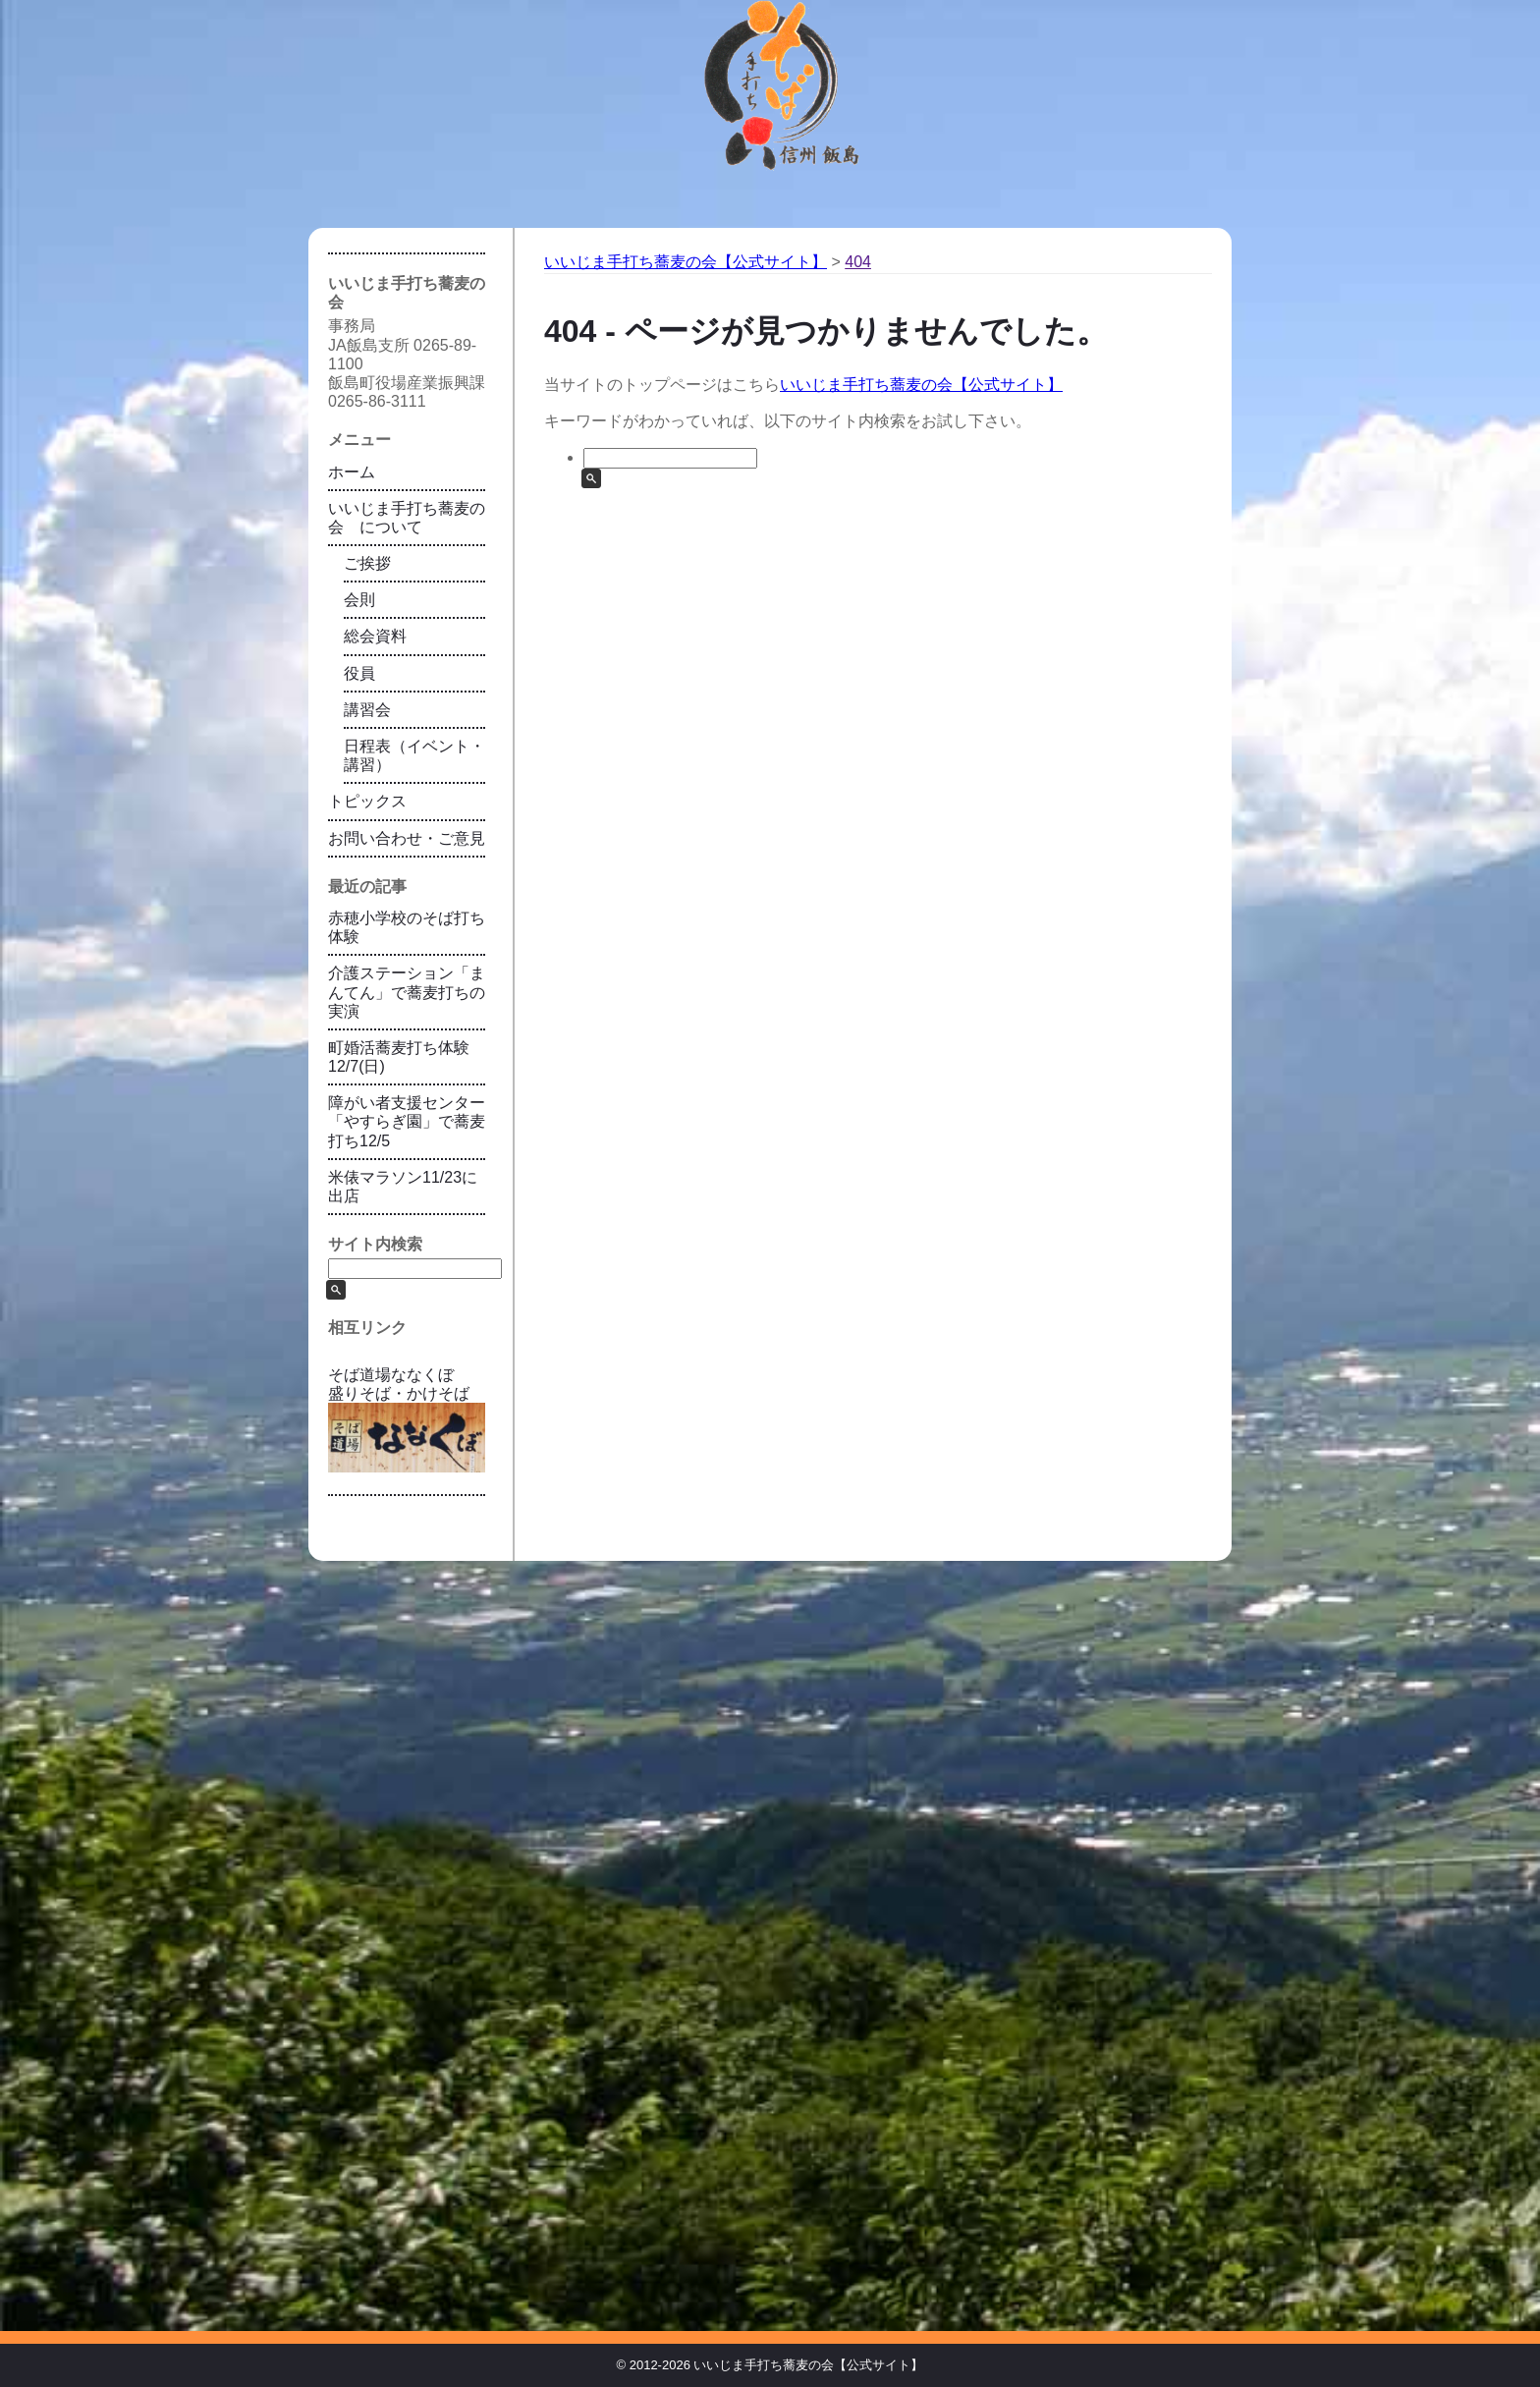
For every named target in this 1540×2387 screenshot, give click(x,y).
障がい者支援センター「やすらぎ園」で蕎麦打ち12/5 (406, 1121)
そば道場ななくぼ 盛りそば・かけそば (406, 1419)
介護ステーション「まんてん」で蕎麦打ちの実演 (406, 992)
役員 (359, 673)
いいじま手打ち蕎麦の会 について (406, 517)
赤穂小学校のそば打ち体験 (406, 927)
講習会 (367, 709)
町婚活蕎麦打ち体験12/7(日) (398, 1057)
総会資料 (375, 636)
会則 (359, 599)
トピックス (367, 801)
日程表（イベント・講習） (414, 755)
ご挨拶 (367, 563)
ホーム (351, 472)
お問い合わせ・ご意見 (406, 838)
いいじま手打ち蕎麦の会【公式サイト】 (921, 384)
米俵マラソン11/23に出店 (402, 1186)
